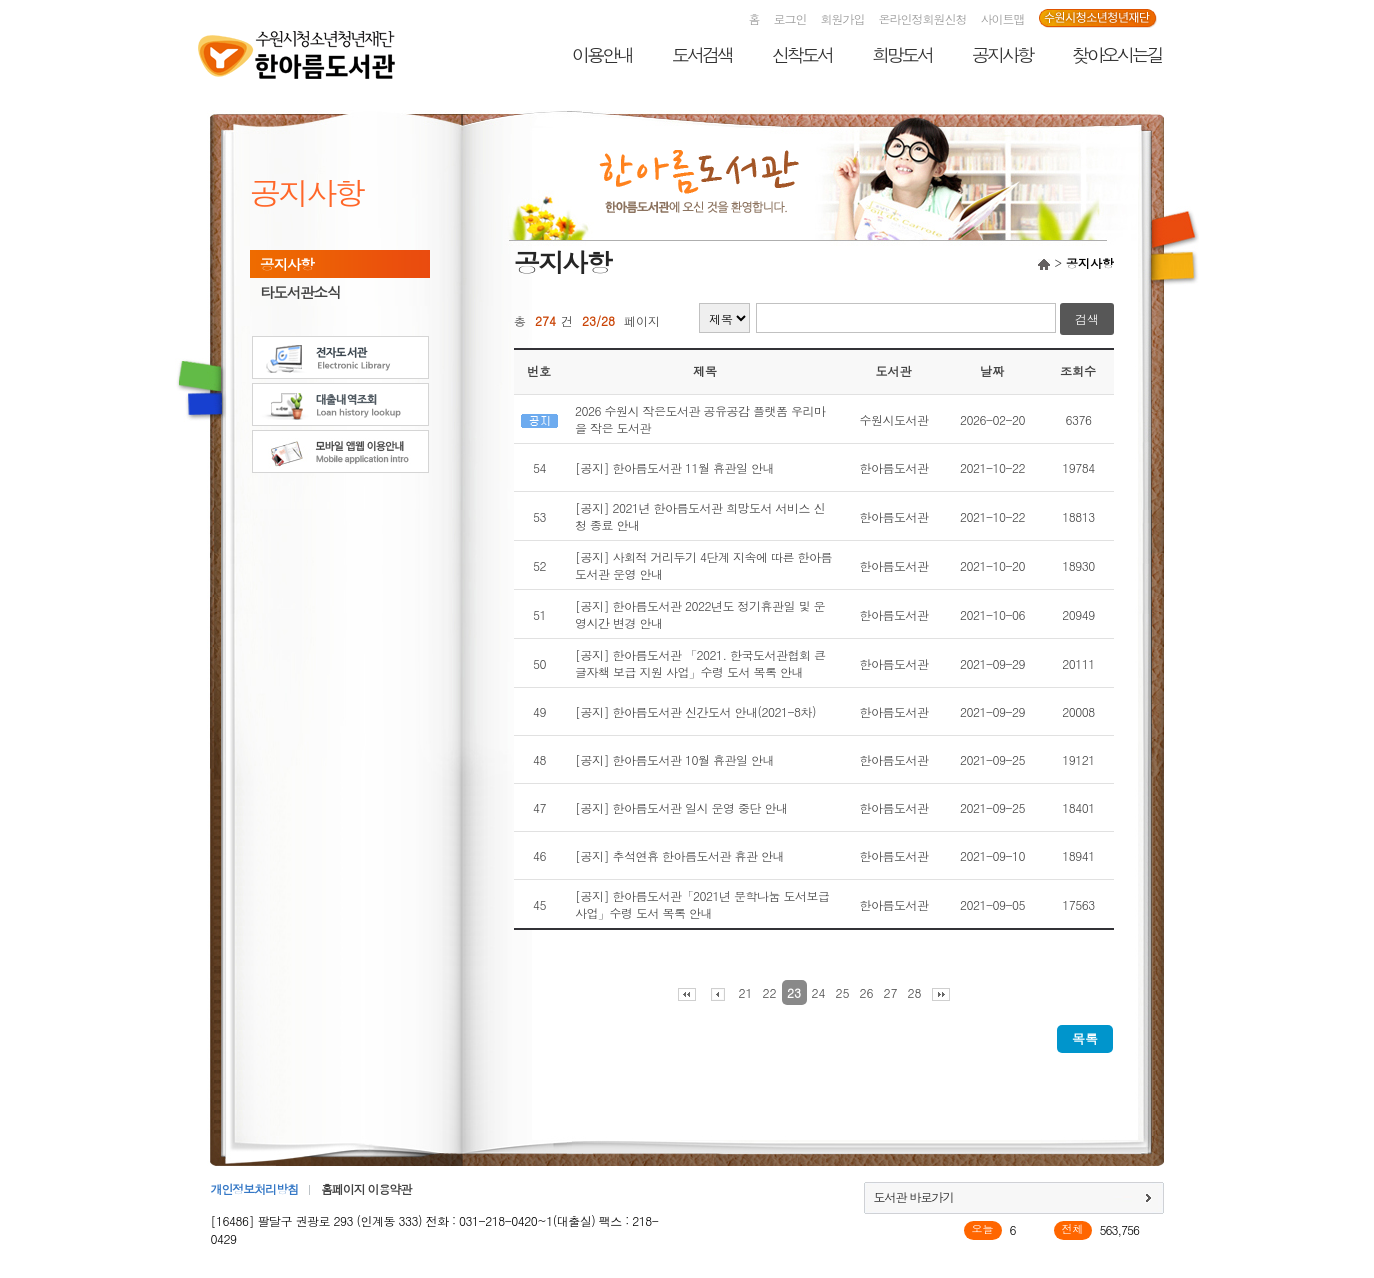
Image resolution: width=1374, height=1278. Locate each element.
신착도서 (802, 54)
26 (867, 992)
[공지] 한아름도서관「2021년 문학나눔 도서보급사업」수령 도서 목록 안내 (702, 904)
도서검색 (702, 54)
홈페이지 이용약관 (366, 1188)
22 (770, 992)
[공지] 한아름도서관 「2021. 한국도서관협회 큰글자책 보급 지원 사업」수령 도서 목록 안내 (700, 663)
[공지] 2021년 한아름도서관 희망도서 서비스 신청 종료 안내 (700, 516)
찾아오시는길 (1117, 54)
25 (843, 992)
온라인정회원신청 (923, 18)
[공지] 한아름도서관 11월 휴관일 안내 (674, 467)
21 (746, 992)
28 (915, 992)
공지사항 (1002, 54)
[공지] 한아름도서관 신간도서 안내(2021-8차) (695, 711)
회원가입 (843, 18)
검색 (1087, 318)
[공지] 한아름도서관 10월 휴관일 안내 (674, 759)
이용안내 (602, 54)
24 (819, 992)
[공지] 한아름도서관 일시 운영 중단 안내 (681, 807)
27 (891, 992)
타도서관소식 (300, 292)
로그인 (790, 18)
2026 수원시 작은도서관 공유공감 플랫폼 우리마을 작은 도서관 (700, 419)
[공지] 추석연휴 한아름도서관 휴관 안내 (679, 855)
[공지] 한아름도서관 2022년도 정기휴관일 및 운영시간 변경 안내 (700, 614)
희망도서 (902, 54)
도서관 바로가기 (914, 1196)
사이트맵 (1003, 18)
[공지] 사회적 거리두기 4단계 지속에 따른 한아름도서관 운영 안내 (703, 565)
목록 (1085, 1038)
